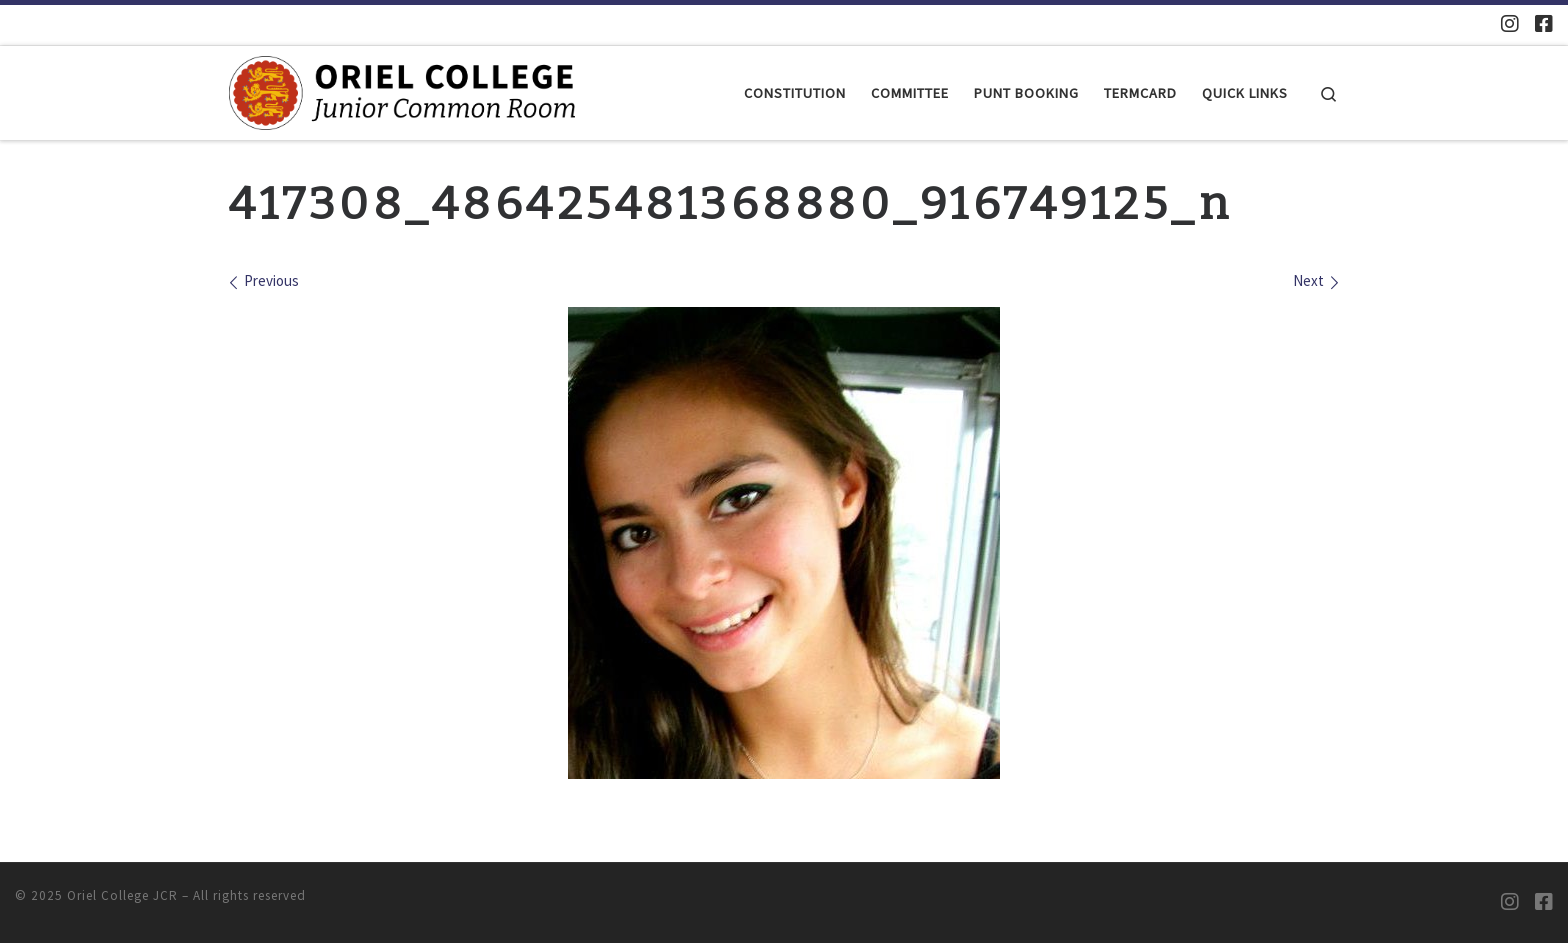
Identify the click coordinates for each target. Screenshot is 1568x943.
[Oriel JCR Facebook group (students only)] (1544, 23)
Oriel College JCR (122, 895)
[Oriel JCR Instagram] (1510, 23)
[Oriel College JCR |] (402, 91)
